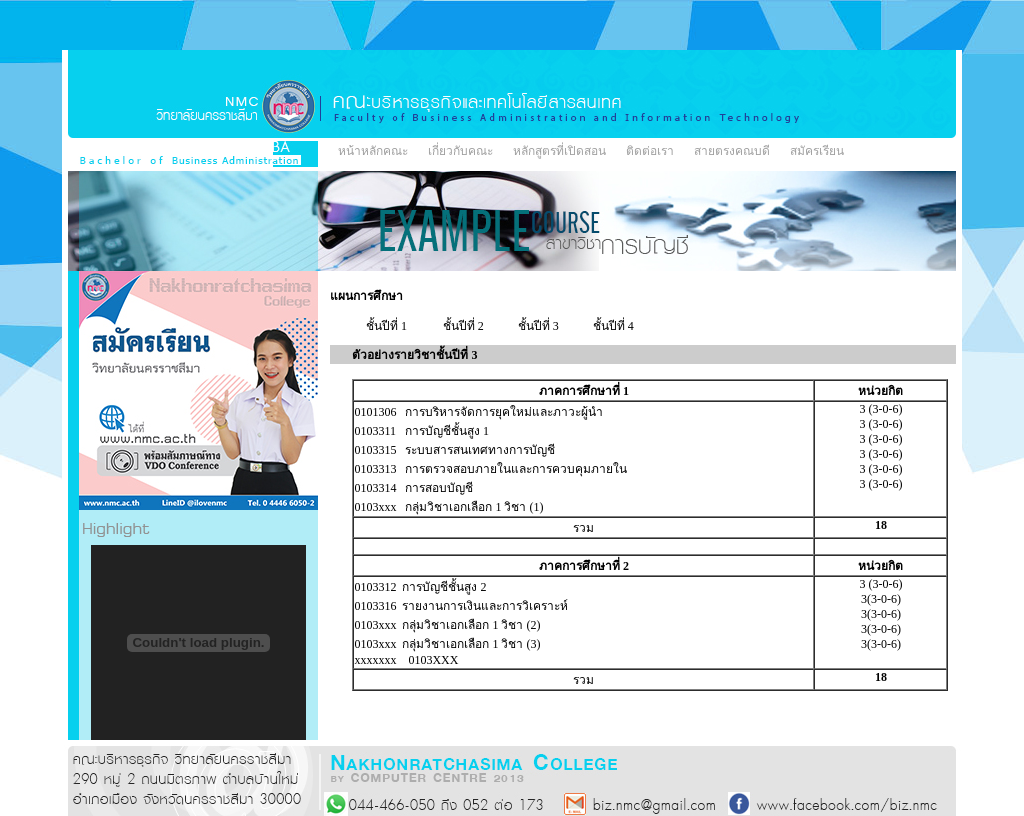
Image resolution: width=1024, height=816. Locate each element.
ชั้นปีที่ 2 (463, 326)
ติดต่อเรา (650, 151)
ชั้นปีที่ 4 (613, 326)
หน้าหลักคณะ (373, 151)
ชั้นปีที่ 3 (538, 326)
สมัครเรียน (817, 151)
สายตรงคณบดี (732, 151)
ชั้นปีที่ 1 (386, 326)
